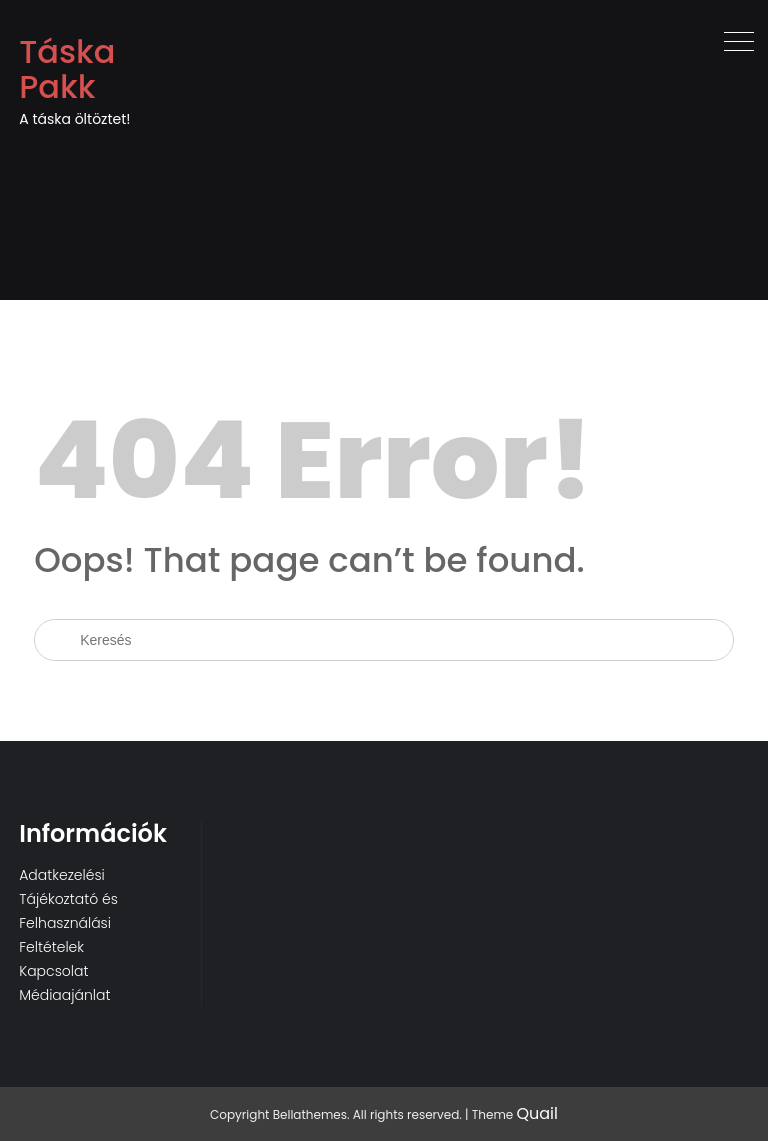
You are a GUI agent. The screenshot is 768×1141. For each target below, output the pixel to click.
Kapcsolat (53, 971)
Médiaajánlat (64, 995)
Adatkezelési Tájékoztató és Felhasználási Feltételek (68, 911)
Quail (537, 1113)
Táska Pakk (67, 69)
